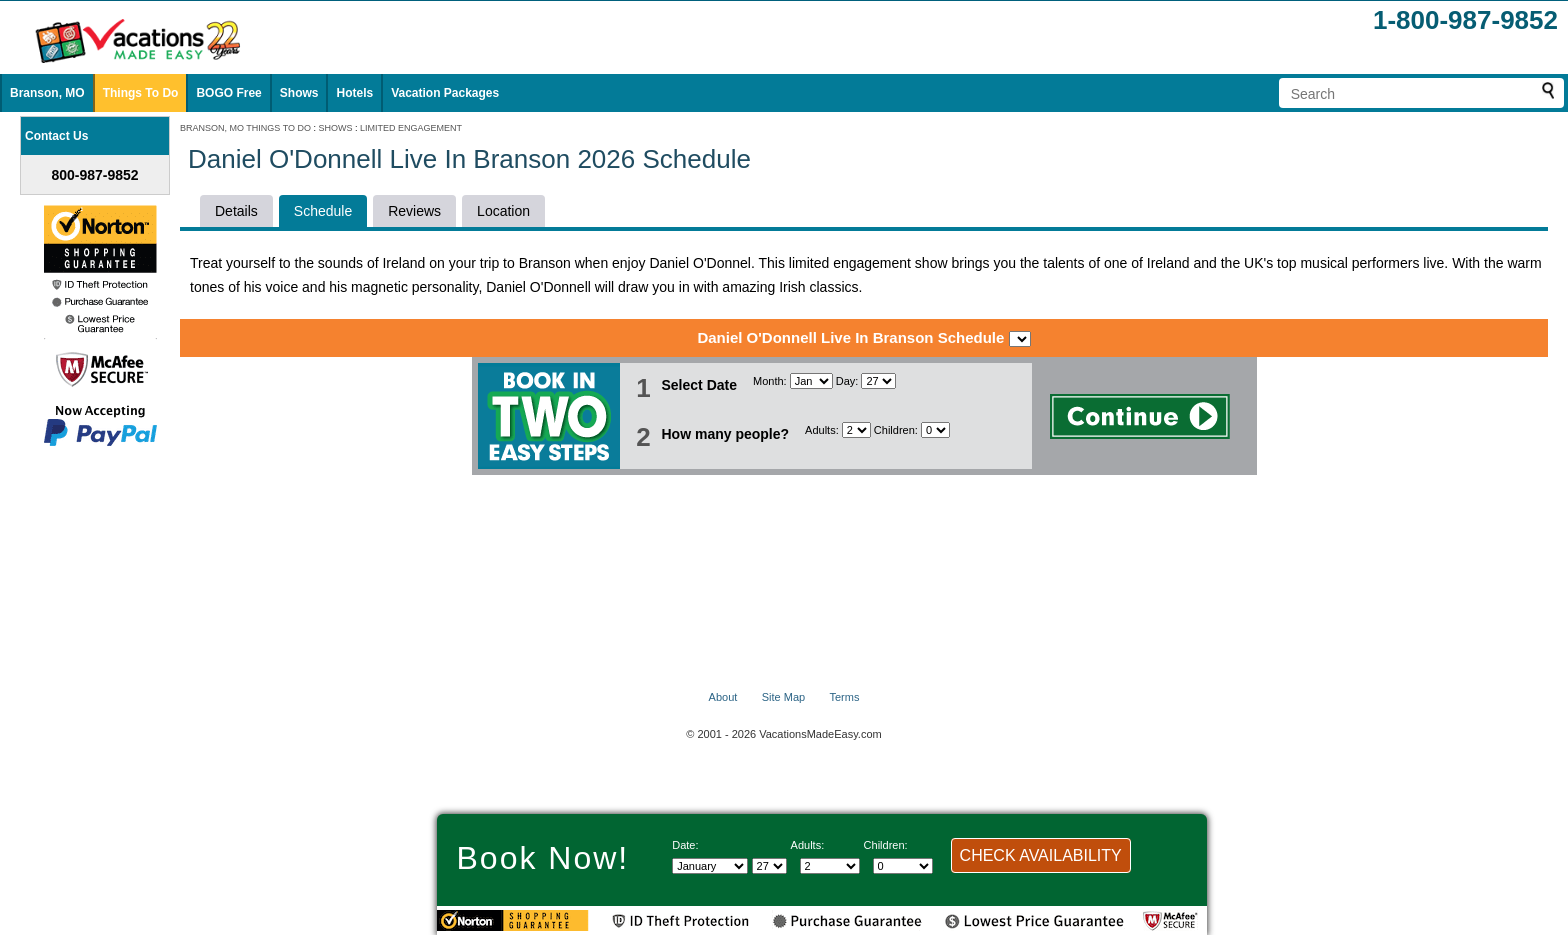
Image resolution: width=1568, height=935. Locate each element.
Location (503, 211)
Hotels (354, 93)
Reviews (414, 211)
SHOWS (336, 128)
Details (236, 211)
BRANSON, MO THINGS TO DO (245, 128)
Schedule (323, 211)
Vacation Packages (445, 93)
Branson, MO (47, 93)
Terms (844, 697)
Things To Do (141, 93)
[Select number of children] (935, 430)
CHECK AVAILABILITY (1041, 855)
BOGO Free (228, 93)
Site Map (783, 697)
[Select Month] (811, 381)
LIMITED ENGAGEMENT (411, 128)
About (723, 697)
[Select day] (878, 381)
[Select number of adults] (856, 430)
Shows (299, 93)
